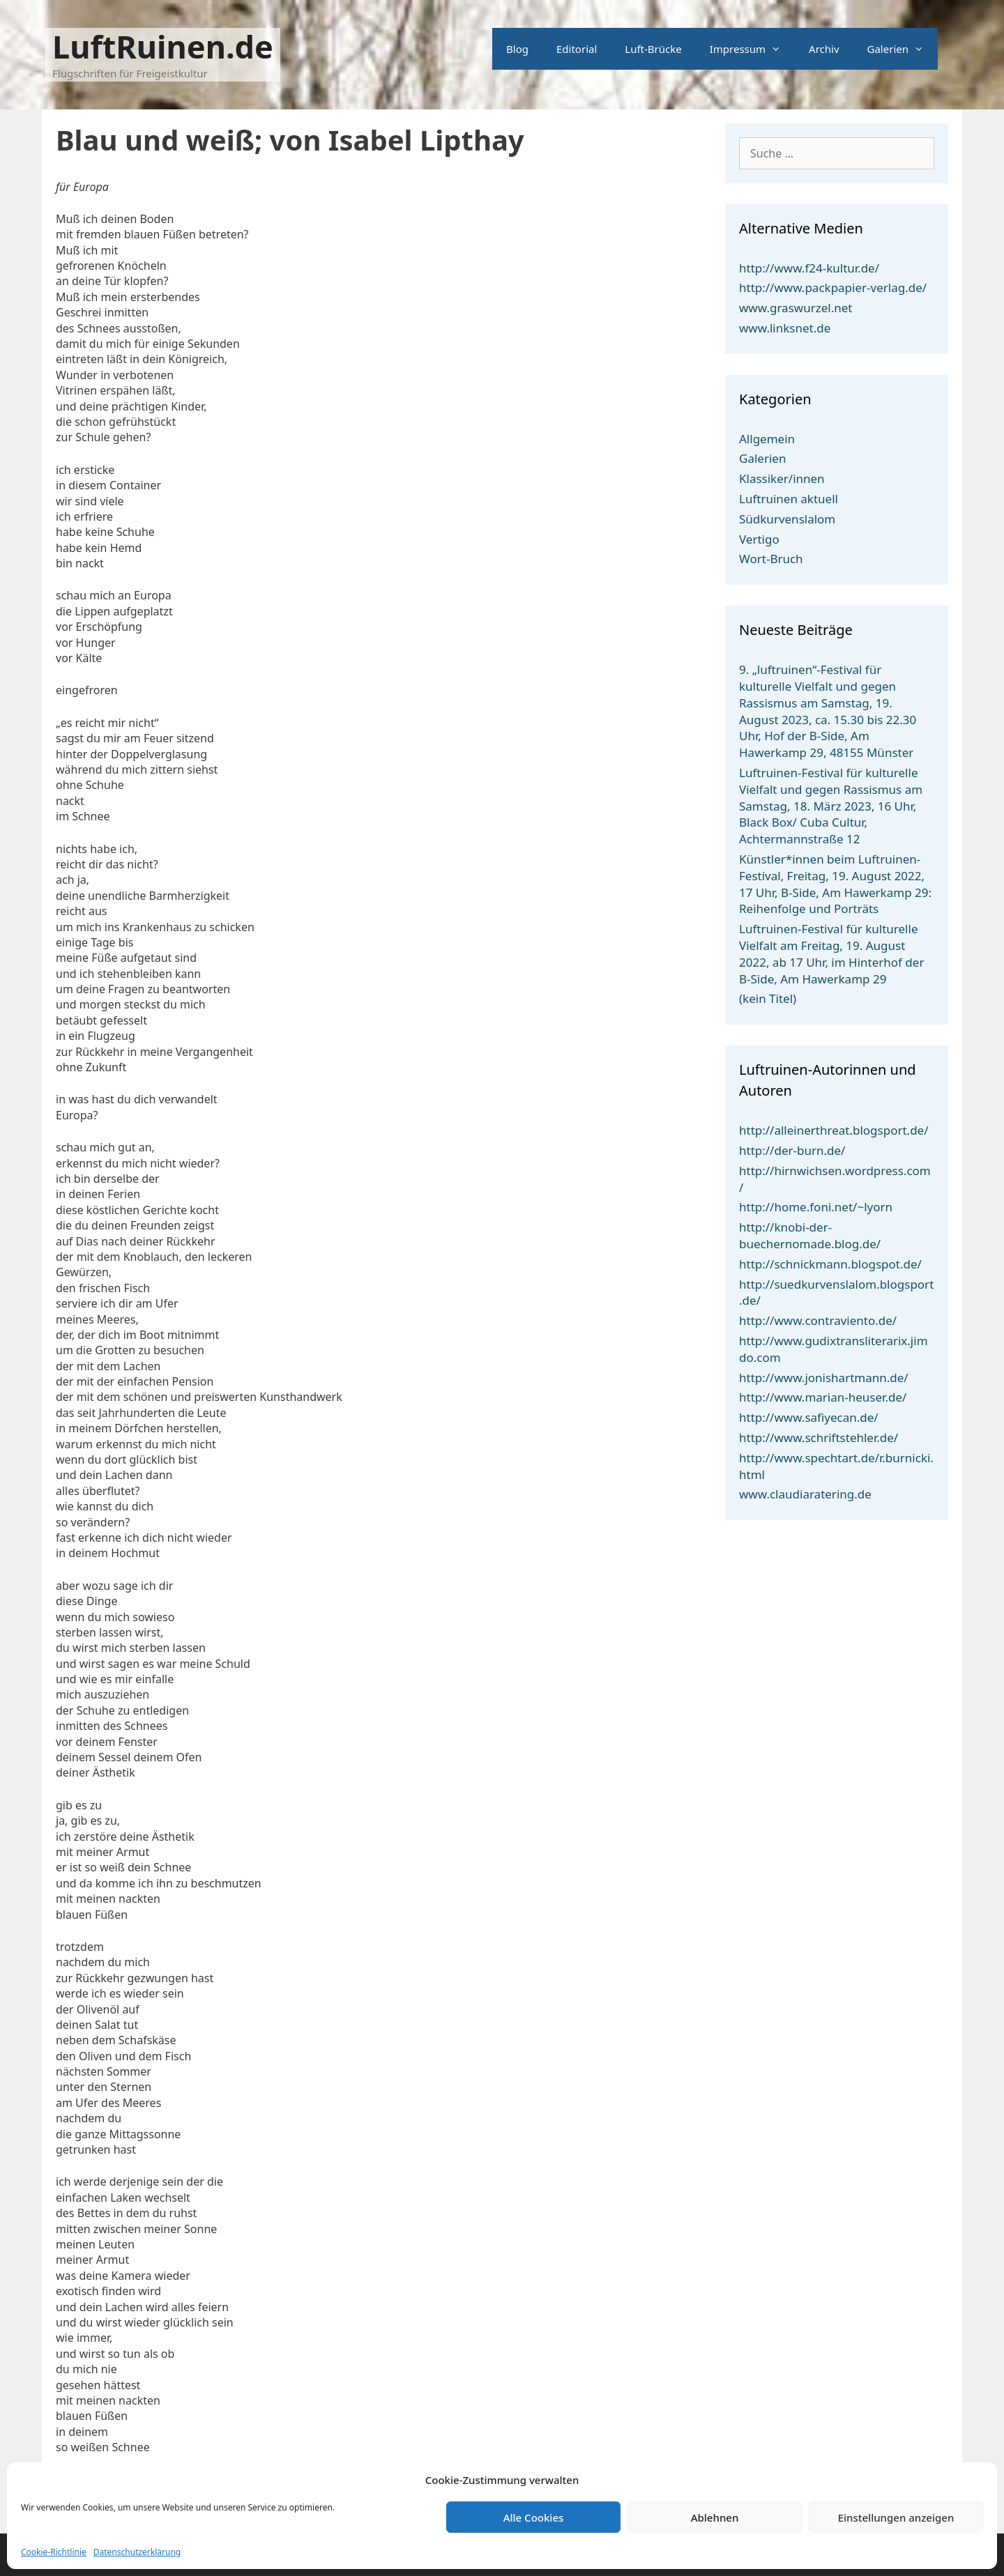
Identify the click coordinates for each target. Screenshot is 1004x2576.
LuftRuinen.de (162, 46)
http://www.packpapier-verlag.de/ (833, 287)
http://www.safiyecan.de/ (808, 1417)
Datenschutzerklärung (137, 2552)
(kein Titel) (767, 998)
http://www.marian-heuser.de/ (822, 1397)
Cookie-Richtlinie (53, 2552)
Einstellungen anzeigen (896, 2517)
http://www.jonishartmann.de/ (823, 1378)
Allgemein (767, 439)
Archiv (824, 49)
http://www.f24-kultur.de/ (809, 268)
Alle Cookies (533, 2517)
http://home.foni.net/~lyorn (815, 1207)
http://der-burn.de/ (792, 1150)
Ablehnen (715, 2517)
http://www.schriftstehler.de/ (818, 1437)
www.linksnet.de (784, 328)
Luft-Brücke (653, 49)
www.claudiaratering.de (805, 1494)
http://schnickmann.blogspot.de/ (830, 1264)
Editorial (576, 49)
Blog (517, 49)
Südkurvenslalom (787, 519)
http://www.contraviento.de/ (818, 1320)
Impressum (752, 49)
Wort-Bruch (771, 559)
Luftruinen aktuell (788, 499)
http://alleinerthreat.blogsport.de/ (834, 1130)
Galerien (902, 49)
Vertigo (759, 539)
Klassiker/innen (782, 478)
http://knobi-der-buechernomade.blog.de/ (810, 1235)
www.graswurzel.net (795, 308)
